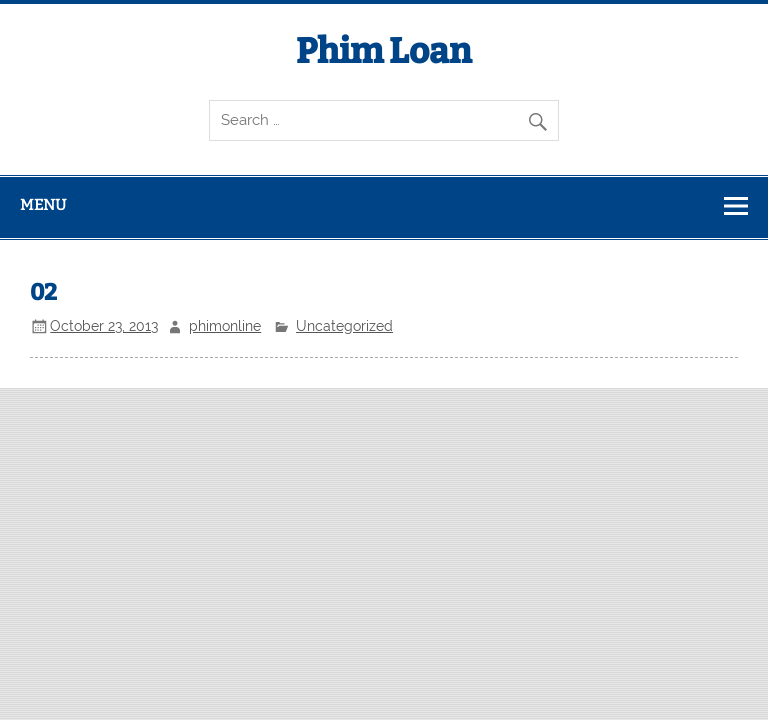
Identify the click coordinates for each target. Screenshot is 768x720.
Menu (43, 205)
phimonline (225, 326)
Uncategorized (344, 326)
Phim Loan (384, 51)
